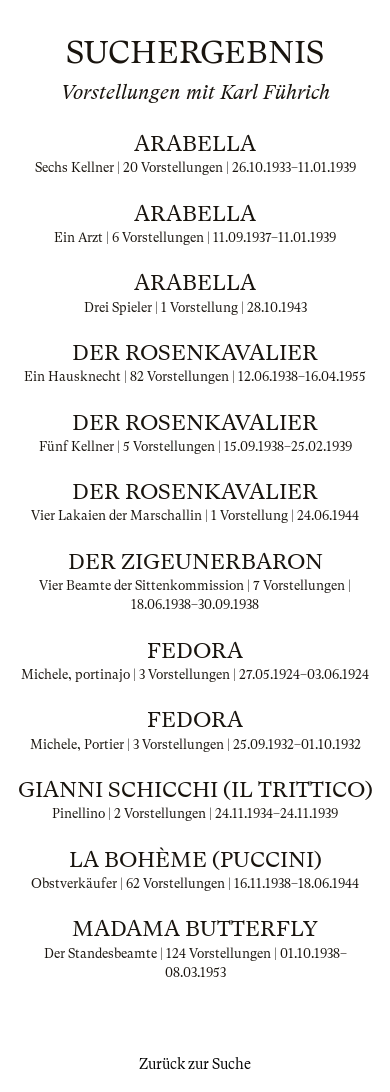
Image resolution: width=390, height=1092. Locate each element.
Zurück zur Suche (195, 1064)
